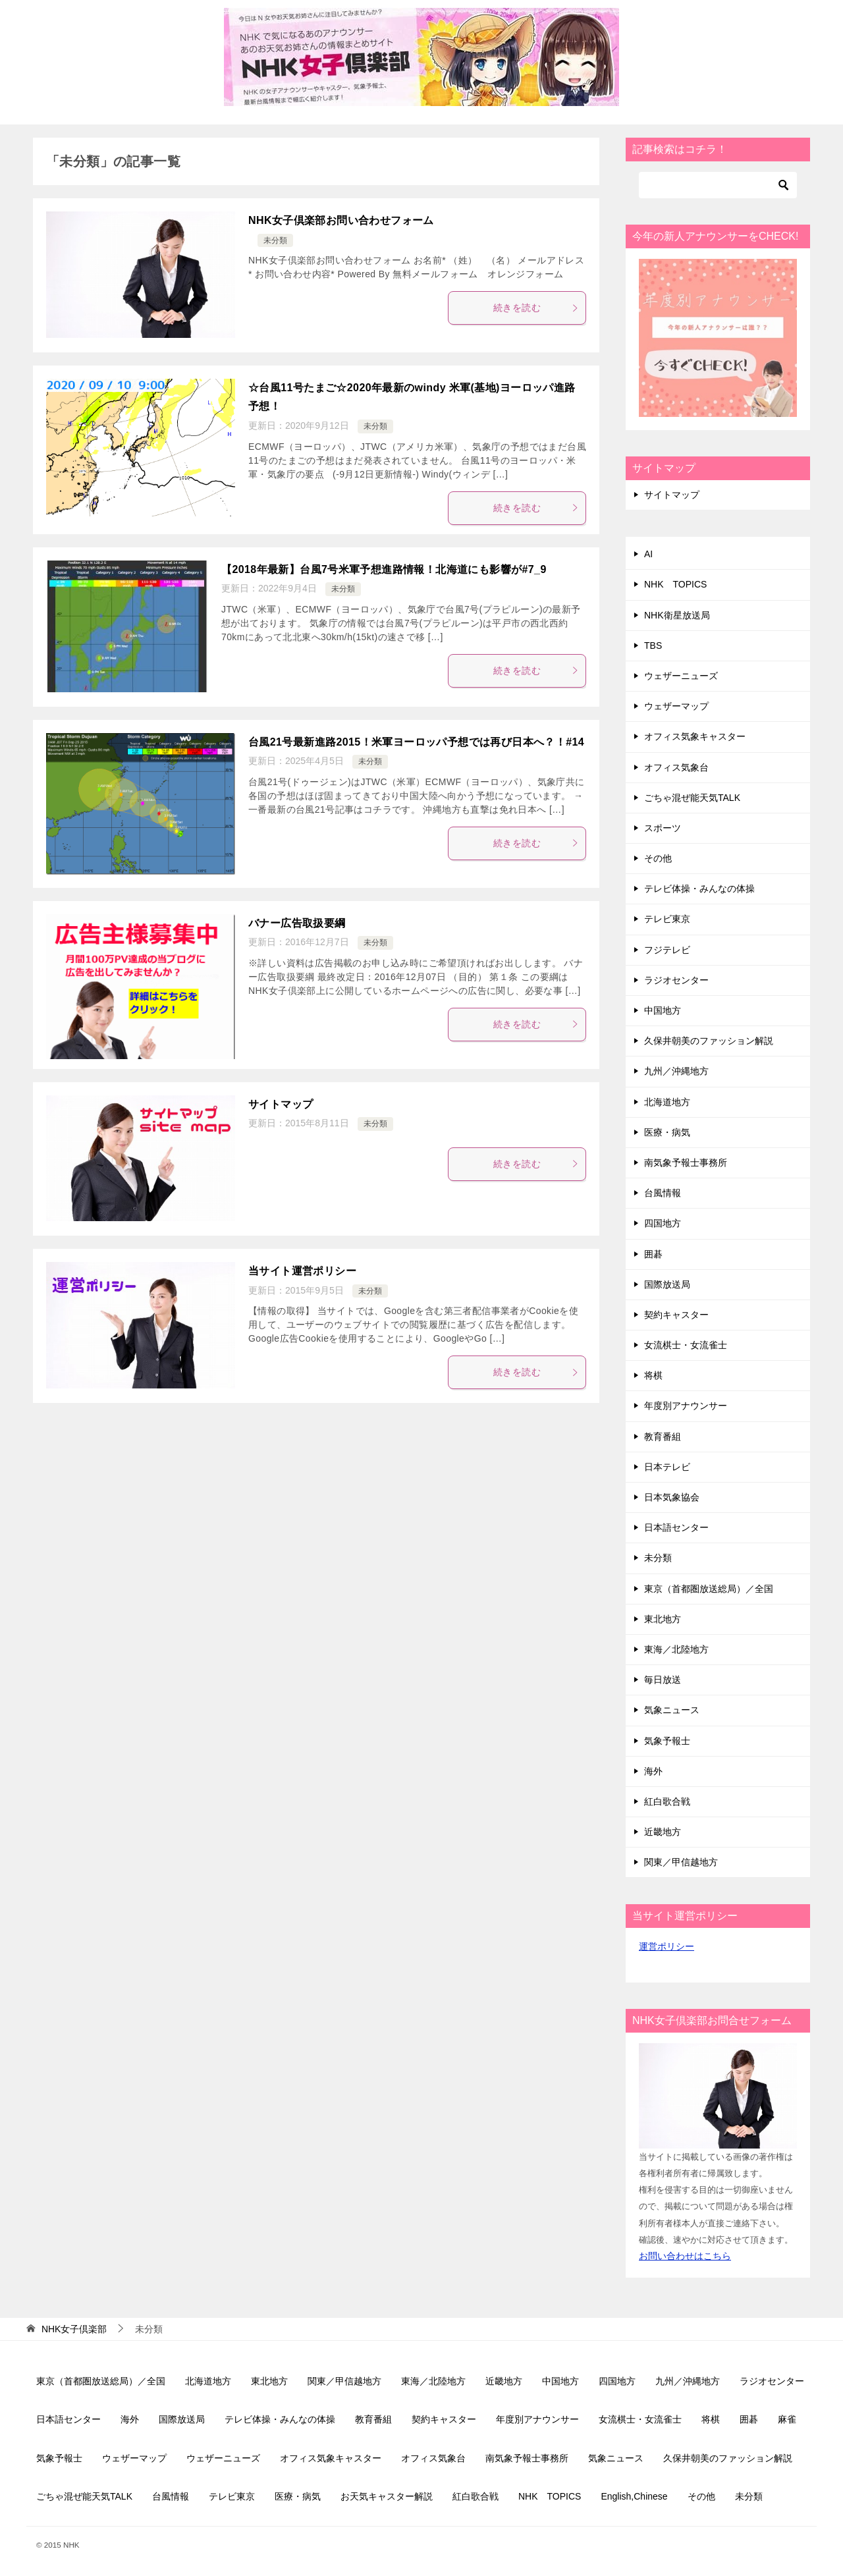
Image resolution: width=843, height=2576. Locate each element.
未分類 (275, 240)
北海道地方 (667, 1102)
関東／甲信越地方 (681, 1862)
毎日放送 (662, 1679)
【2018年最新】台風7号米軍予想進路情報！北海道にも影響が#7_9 (384, 569)
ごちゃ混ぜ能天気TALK (692, 797)
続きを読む (536, 307)
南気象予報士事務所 (685, 1162)
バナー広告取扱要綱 (297, 923)
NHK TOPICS (675, 584)
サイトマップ (280, 1104)
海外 (653, 1771)
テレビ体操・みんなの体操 (699, 888)
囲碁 (653, 1254)
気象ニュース (671, 1710)
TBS (653, 645)
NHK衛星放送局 (677, 615)
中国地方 (662, 1010)
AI (648, 554)
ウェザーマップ (676, 706)
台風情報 (662, 1193)
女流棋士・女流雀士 (685, 1345)
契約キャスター (676, 1314)
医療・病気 (667, 1132)
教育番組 (662, 1436)
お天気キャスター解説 (386, 2496)
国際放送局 (667, 1284)
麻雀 (787, 2419)
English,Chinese (634, 2496)
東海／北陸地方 (676, 1649)
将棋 (653, 1375)
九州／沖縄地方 (676, 1071)
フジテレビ (667, 950)
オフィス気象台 (676, 767)
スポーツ (662, 828)
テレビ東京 (667, 919)
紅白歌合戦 (667, 1801)
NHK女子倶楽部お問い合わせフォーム (341, 220)
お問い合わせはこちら (685, 2256)
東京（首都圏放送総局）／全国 (708, 1588)
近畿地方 (662, 1831)
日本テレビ (667, 1467)
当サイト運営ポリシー (302, 1270)
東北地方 (662, 1619)
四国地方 (662, 1223)
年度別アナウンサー (685, 1405)
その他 (658, 858)
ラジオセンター (676, 980)
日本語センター (676, 1527)
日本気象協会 (671, 1497)
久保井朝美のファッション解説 (708, 1040)
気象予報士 (667, 1741)
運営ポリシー (666, 1946)
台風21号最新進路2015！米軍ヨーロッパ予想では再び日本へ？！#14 (416, 742)
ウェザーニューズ (681, 676)
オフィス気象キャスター (695, 736)
